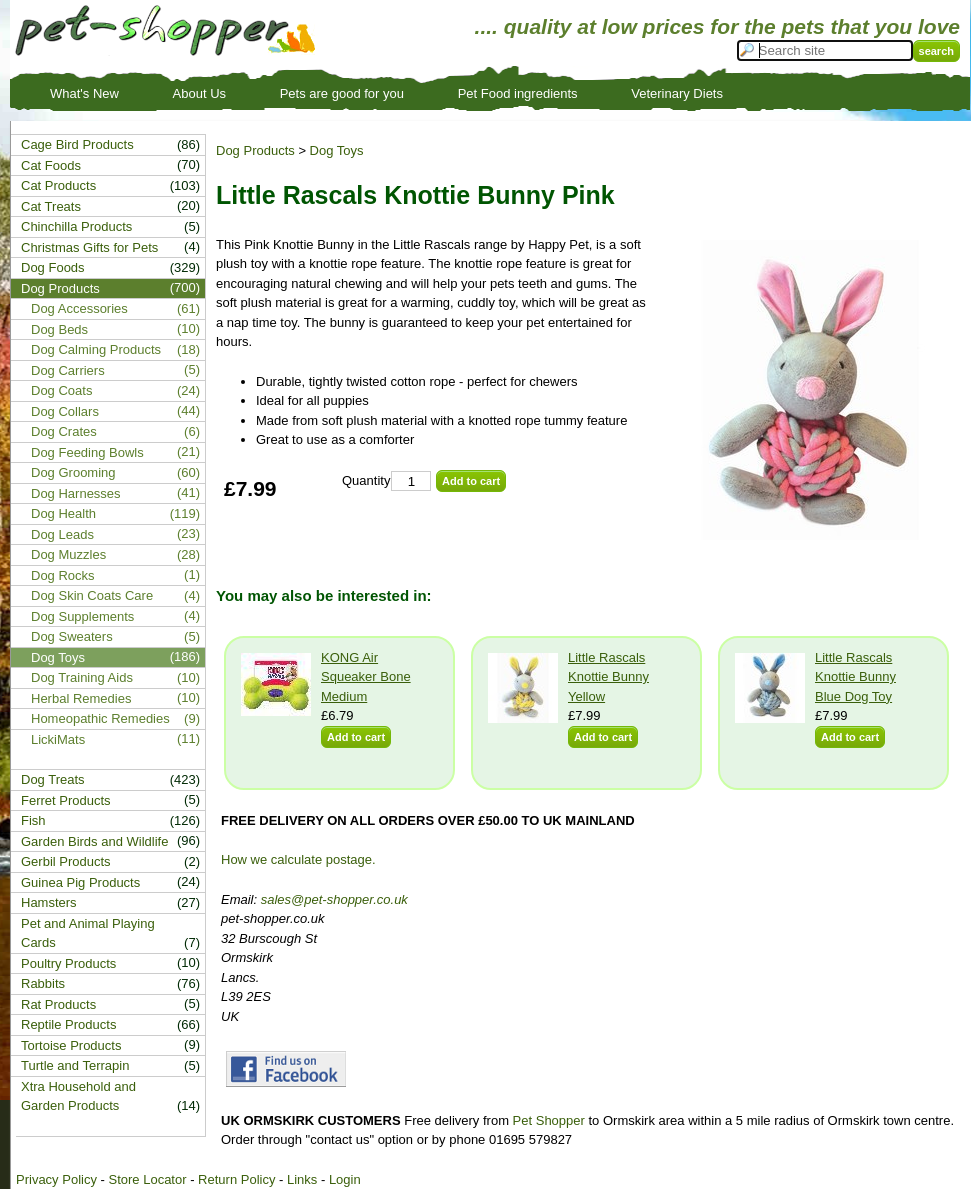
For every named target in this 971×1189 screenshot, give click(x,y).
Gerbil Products (66, 861)
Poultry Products (68, 963)
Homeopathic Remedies (100, 718)
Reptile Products (68, 1024)
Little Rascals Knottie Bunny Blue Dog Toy (855, 677)
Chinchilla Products (76, 226)
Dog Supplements (82, 616)
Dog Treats (53, 779)
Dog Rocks (63, 575)
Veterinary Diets (677, 93)
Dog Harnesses (76, 493)
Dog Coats (61, 390)
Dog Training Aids (82, 677)
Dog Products (255, 150)
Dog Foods (53, 267)
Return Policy (236, 1179)
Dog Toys (337, 150)
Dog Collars (65, 411)
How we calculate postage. (298, 859)
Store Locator (147, 1179)
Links (302, 1179)
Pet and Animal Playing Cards (88, 933)
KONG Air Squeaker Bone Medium (366, 677)
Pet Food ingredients (518, 93)
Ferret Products (66, 800)
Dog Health (63, 513)
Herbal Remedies (81, 698)
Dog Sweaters (72, 636)
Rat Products (58, 1004)
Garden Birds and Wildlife (94, 841)
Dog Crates (64, 431)
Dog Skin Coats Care (92, 595)
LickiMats (58, 739)
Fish (33, 820)
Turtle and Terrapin (75, 1065)
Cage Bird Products (77, 144)
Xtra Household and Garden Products (78, 1096)
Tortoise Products (71, 1045)
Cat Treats (51, 206)
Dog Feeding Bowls (87, 452)
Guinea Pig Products (80, 882)
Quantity (366, 480)
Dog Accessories (79, 308)
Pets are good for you (342, 93)
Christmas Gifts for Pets (89, 247)
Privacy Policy (56, 1179)
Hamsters (49, 902)
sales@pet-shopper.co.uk (334, 899)
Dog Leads (62, 534)
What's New (84, 93)
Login (345, 1179)
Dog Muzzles (68, 554)
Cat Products (58, 185)
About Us (199, 93)
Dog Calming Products (96, 349)
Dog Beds (59, 329)
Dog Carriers (68, 370)
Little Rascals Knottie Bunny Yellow (608, 677)
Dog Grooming (73, 472)
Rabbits (43, 983)
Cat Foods (51, 165)
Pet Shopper (549, 1120)
